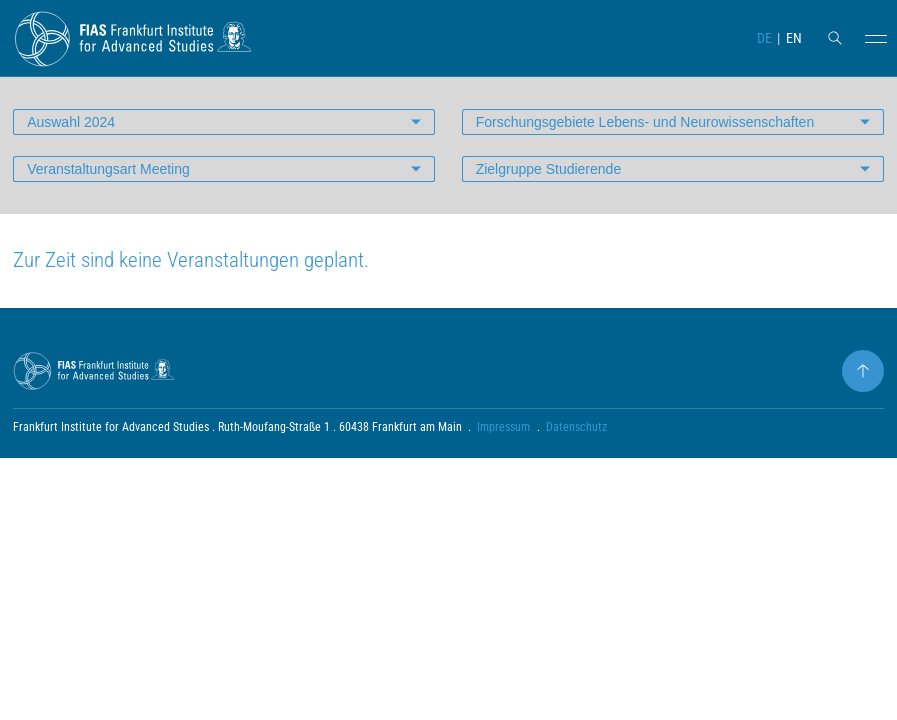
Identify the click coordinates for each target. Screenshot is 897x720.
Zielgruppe (549, 169)
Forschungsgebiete (645, 122)
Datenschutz (576, 427)
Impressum (503, 427)
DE (764, 38)
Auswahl (71, 122)
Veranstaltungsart (108, 169)
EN (794, 38)
